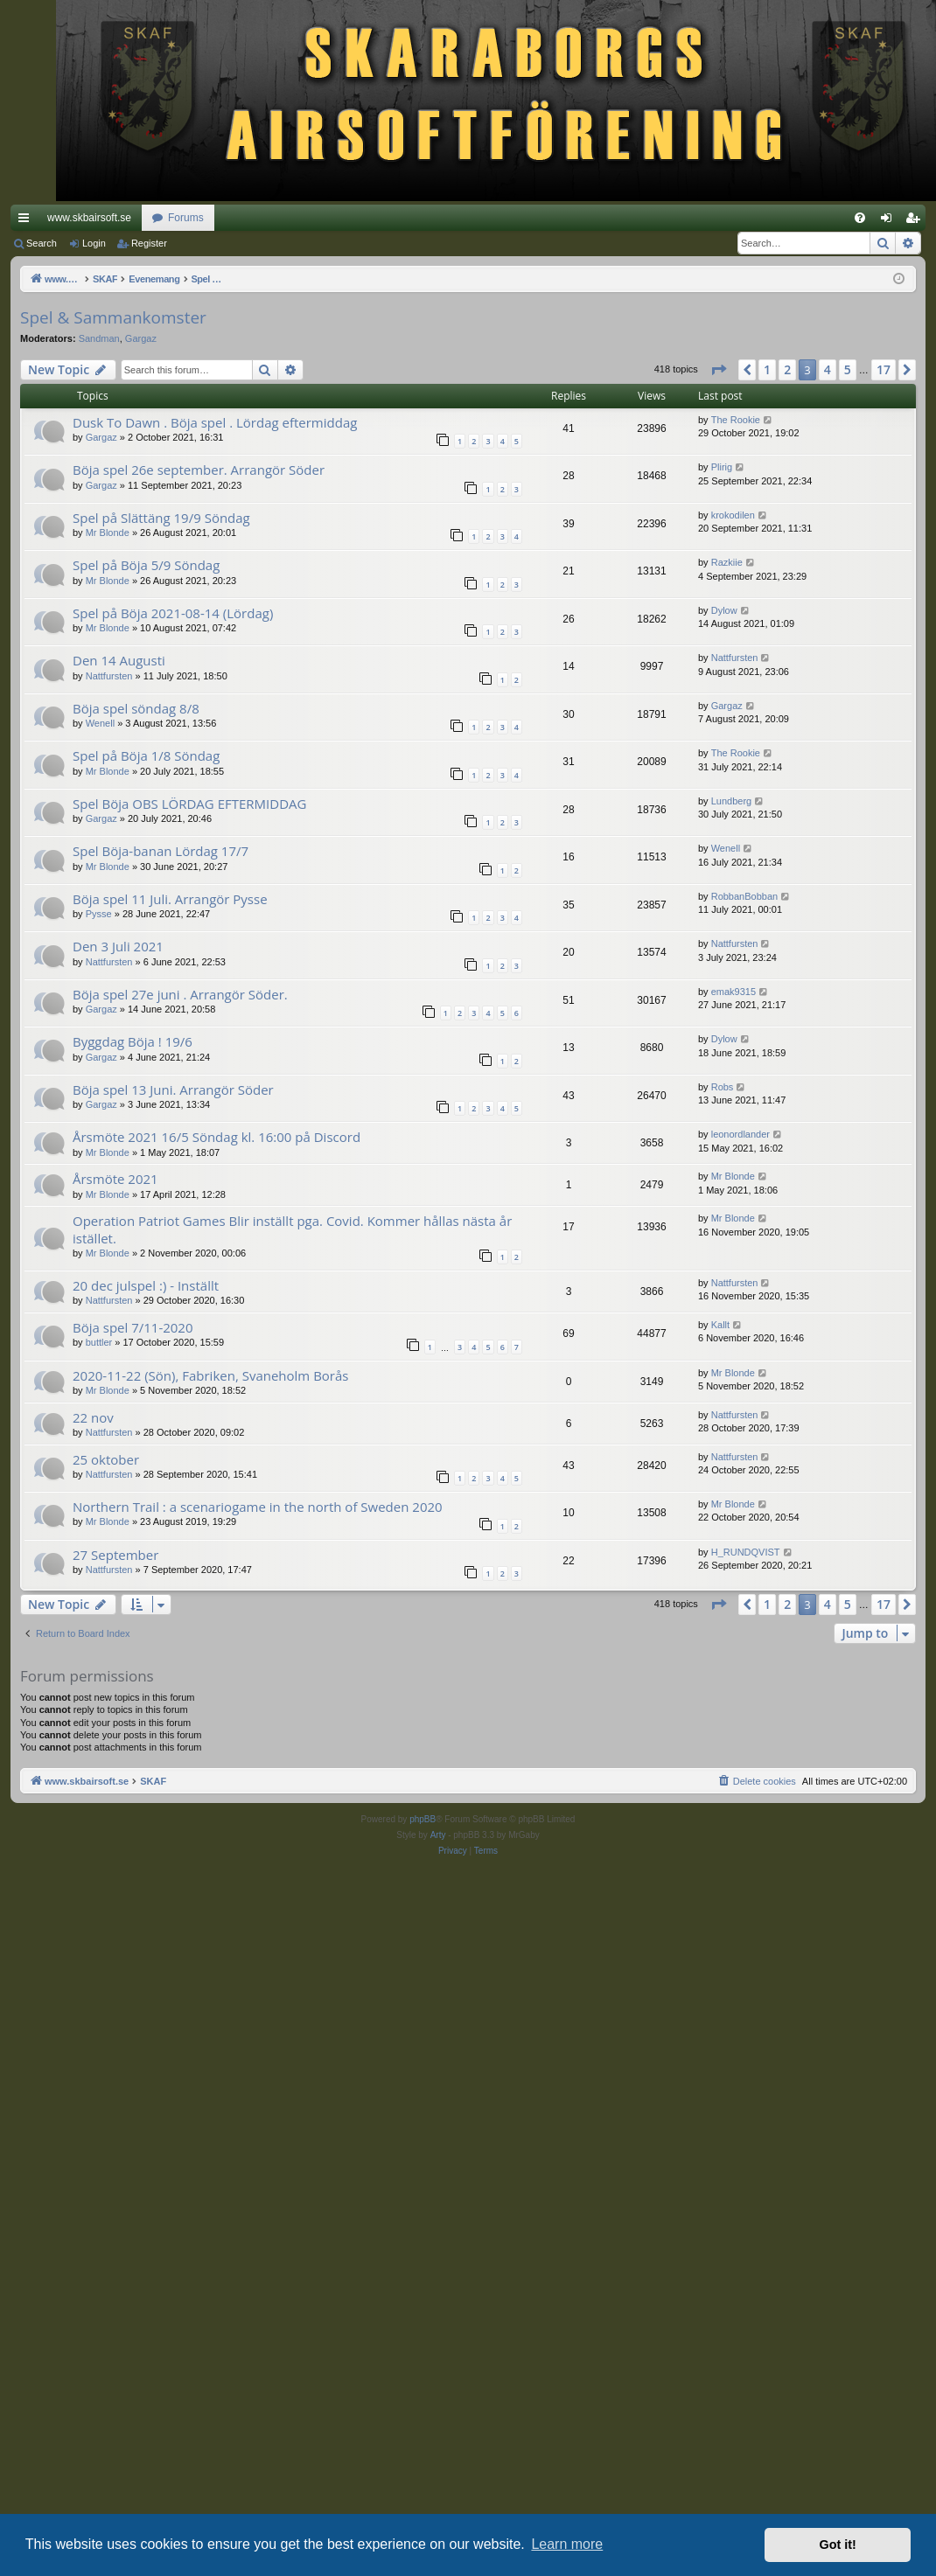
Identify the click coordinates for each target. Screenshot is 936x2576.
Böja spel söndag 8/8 (136, 708)
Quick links (27, 221)
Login (94, 243)
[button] (718, 369)
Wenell (100, 723)
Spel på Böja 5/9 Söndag (146, 565)
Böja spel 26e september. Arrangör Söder (199, 469)
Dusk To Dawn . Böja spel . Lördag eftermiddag (215, 422)
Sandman (99, 338)
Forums (186, 218)
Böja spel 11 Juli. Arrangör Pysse (170, 899)
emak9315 (733, 991)
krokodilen (733, 515)
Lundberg (731, 801)
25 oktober (106, 1459)
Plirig (721, 467)
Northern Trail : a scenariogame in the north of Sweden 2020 (258, 1506)
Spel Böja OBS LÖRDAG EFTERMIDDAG (189, 803)
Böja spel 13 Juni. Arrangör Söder (173, 1089)
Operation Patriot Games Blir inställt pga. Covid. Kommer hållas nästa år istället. (292, 1229)
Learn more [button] (567, 2544)
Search (41, 243)
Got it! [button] (838, 2545)
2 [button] (787, 369)
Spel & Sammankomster (113, 317)
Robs (722, 1087)
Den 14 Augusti (119, 660)
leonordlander (740, 1134)
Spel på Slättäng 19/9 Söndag (161, 517)
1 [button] (767, 369)
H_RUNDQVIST (745, 1552)
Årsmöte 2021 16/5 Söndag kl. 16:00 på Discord (216, 1136)
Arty (438, 1835)
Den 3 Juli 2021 (118, 946)
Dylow (724, 610)
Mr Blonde (107, 532)
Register (149, 243)
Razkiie (727, 562)
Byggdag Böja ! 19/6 (132, 1041)
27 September (115, 1554)
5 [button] (847, 369)
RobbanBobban (744, 896)
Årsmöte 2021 (115, 1178)
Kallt (720, 1324)
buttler (99, 1342)
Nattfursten (109, 676)
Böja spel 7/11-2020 (133, 1327)
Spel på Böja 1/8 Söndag (146, 755)
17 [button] (884, 369)
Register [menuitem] (916, 221)
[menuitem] (860, 218)
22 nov (93, 1417)
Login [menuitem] (890, 221)
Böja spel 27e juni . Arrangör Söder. (180, 994)
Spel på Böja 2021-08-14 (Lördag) (173, 613)
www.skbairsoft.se (89, 218)
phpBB (422, 1819)
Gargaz (141, 338)
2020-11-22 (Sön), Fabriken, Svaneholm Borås (210, 1375)
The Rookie (735, 419)
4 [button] (827, 369)
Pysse (99, 914)
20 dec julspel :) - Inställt (146, 1285)
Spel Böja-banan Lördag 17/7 (160, 851)
